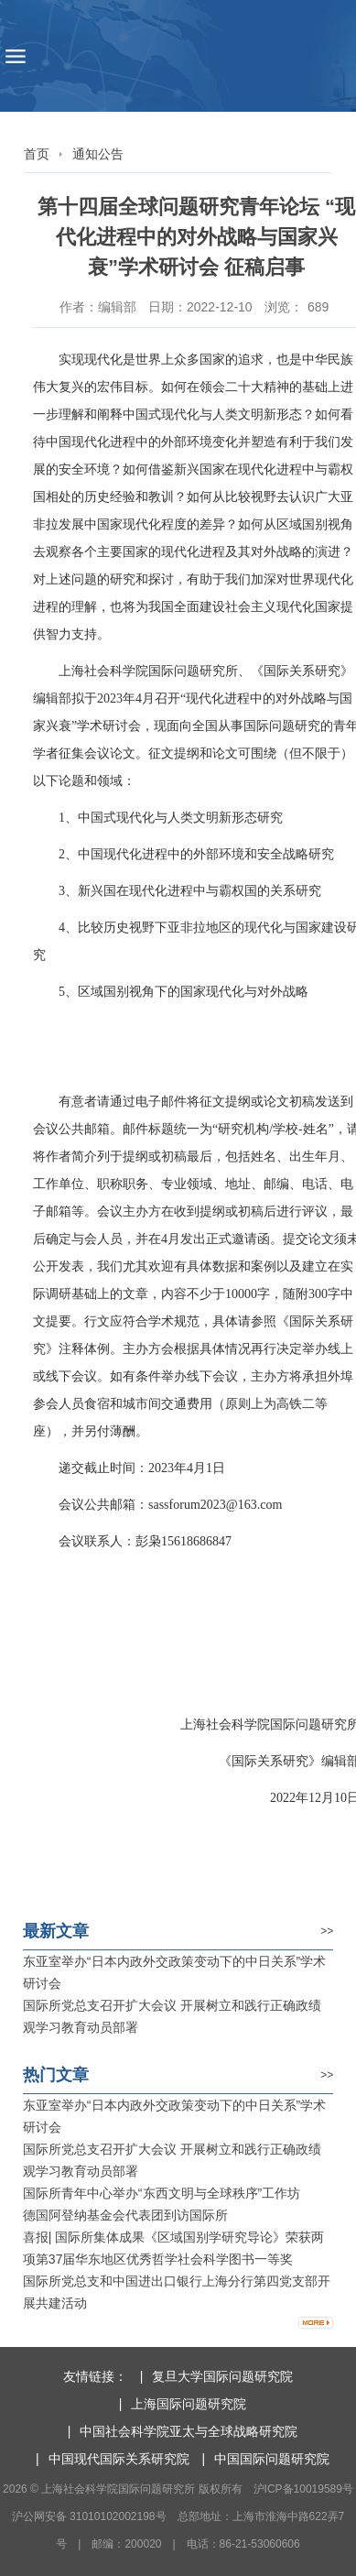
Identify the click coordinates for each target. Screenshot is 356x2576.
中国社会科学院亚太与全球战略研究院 (188, 2431)
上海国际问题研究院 (188, 2403)
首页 (36, 154)
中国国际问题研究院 (271, 2458)
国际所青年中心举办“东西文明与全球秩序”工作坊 (161, 2193)
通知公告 (98, 154)
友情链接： (95, 2376)
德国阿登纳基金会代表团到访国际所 (125, 2215)
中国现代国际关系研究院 (119, 2458)
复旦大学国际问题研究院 (222, 2376)
